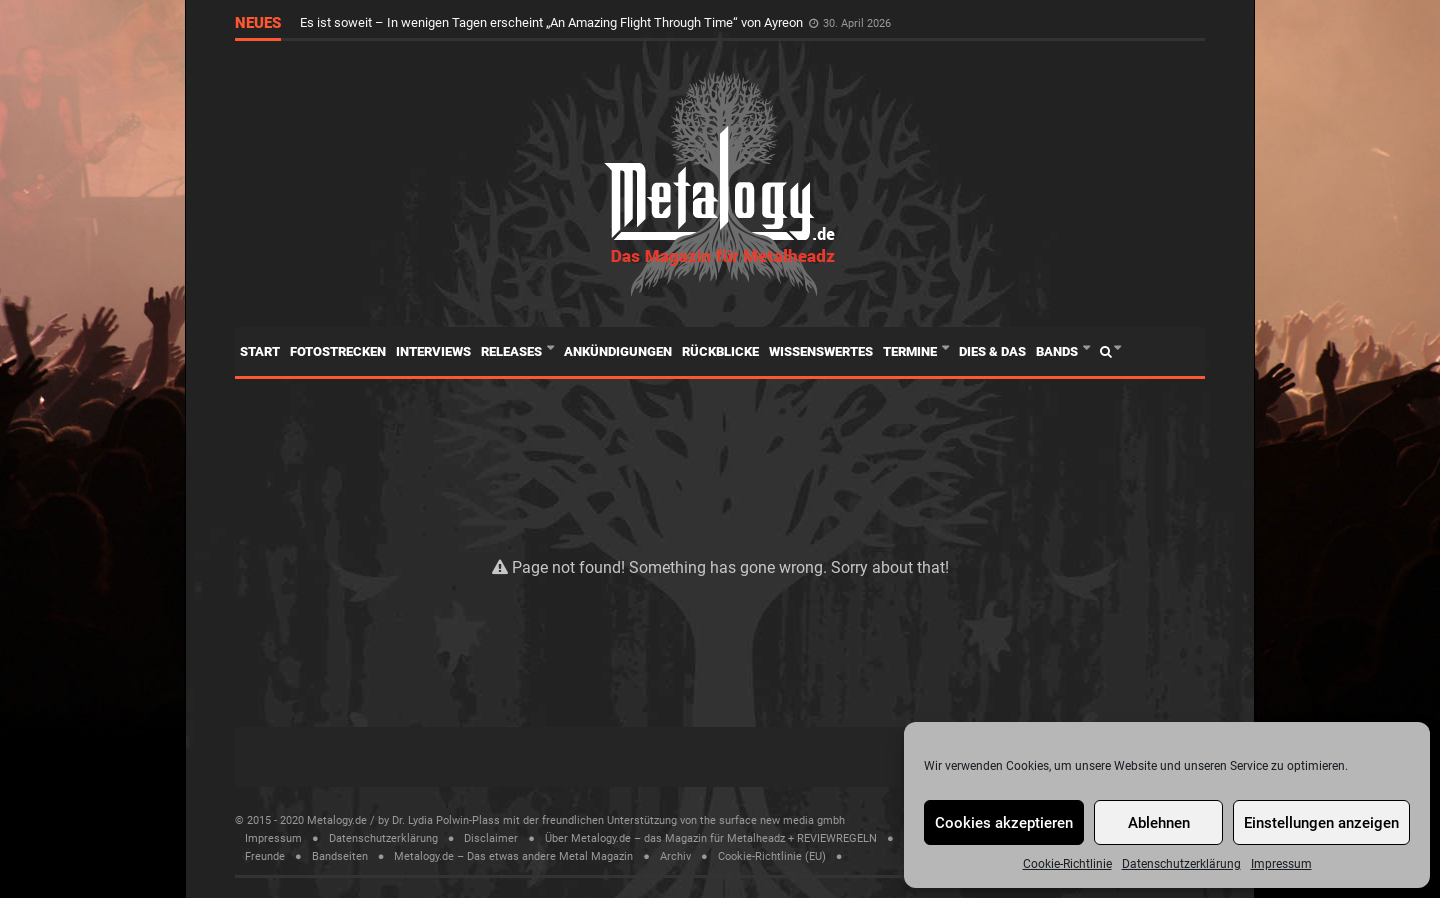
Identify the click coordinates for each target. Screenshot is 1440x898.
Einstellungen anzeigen (1321, 823)
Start (260, 351)
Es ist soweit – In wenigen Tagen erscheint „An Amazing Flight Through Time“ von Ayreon (553, 22)
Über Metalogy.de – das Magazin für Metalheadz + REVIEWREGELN (711, 838)
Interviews (433, 351)
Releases (513, 351)
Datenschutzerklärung (1181, 864)
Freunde (265, 856)
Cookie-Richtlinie (1067, 864)
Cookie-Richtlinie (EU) (772, 856)
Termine (911, 351)
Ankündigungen (618, 351)
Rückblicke (720, 351)
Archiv (675, 856)
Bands (1058, 351)
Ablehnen (1159, 823)
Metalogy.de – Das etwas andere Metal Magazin (513, 856)
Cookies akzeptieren (1004, 823)
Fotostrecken (338, 351)
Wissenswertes (821, 351)
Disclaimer (491, 838)
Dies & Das (992, 351)
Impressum (1281, 864)
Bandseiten (340, 856)
